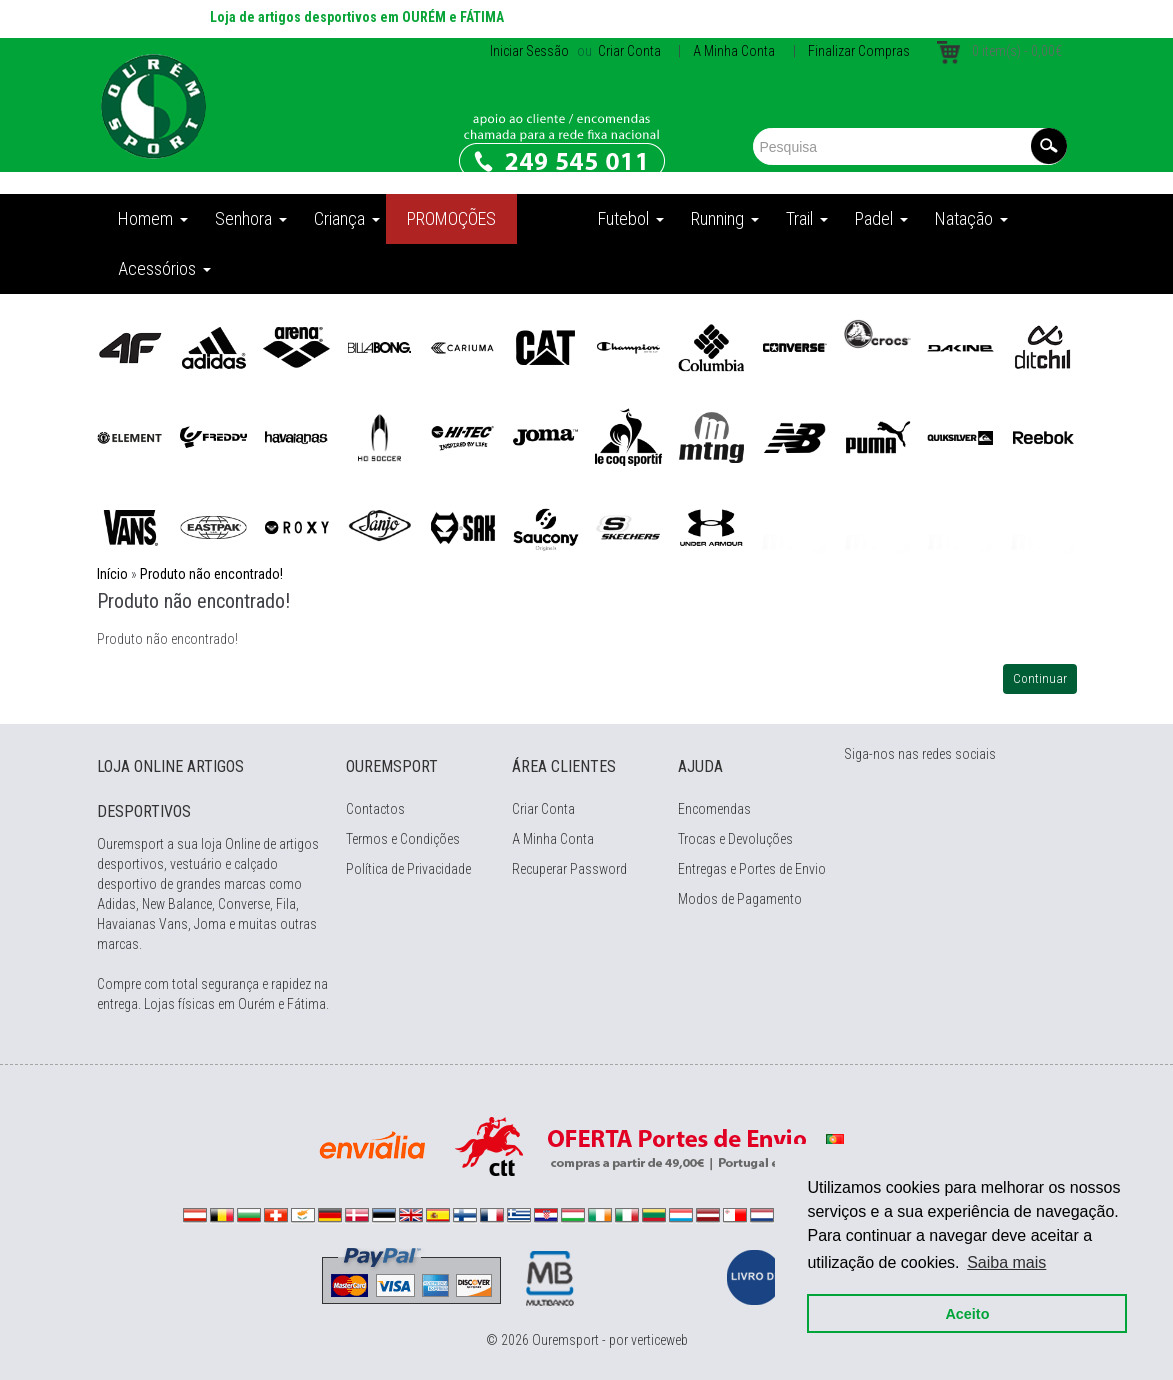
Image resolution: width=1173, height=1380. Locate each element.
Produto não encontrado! (211, 574)
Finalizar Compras (859, 51)
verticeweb (659, 1340)
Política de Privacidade (408, 869)
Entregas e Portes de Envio (752, 869)
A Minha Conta (734, 51)
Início (112, 574)
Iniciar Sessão (529, 51)
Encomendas (714, 809)
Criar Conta (628, 51)
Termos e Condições (403, 839)
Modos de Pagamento (740, 899)
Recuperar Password (569, 869)
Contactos (375, 809)
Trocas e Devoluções (735, 839)
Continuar (1040, 678)
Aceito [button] (965, 1312)
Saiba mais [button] (1004, 1260)
